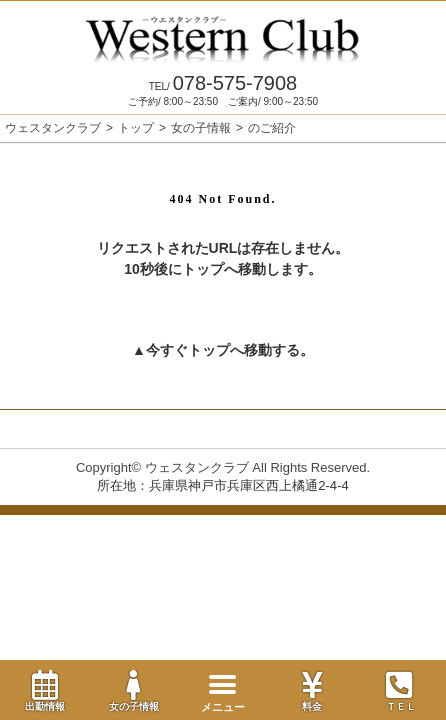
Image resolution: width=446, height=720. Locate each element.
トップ (136, 128)
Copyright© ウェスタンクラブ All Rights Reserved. (223, 467)
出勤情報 (44, 691)
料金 (312, 691)
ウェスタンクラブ (53, 128)
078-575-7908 (223, 83)
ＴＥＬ (400, 692)
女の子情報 (133, 691)
